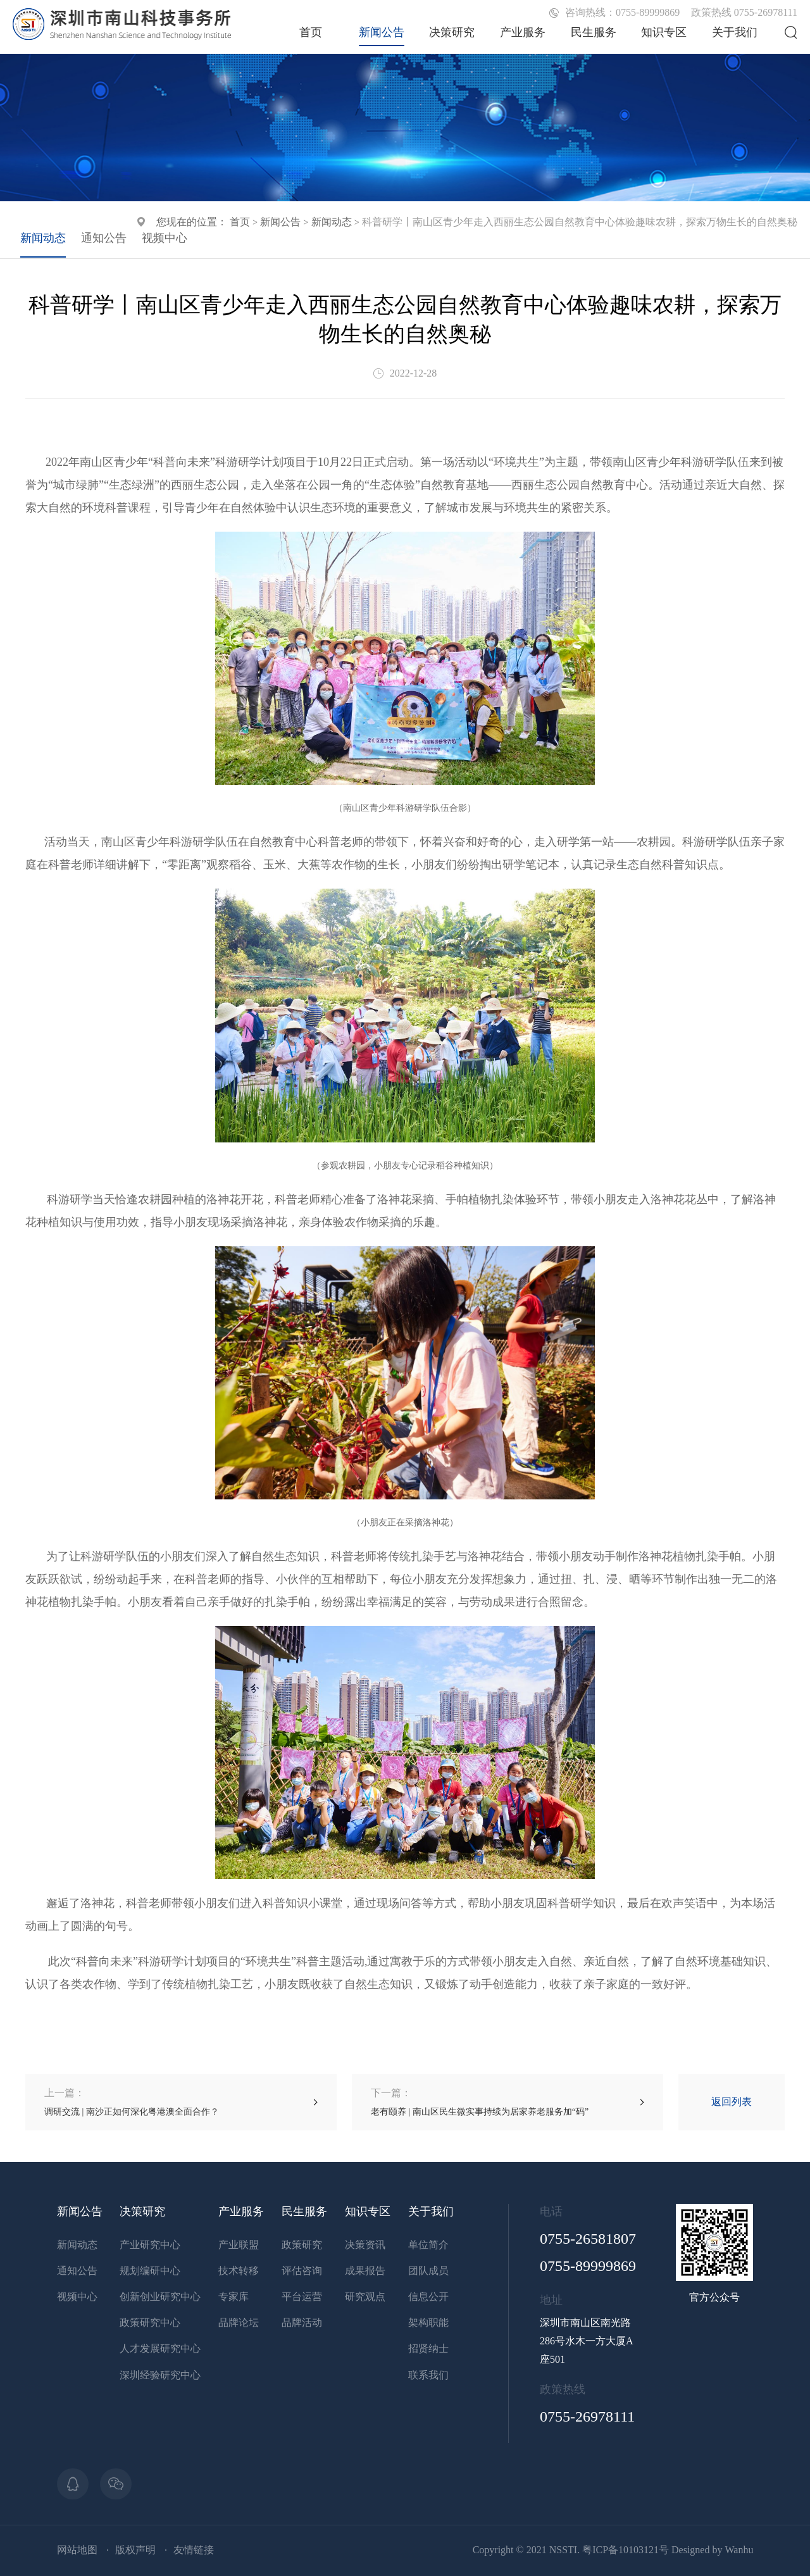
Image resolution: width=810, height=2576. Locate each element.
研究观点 (365, 2296)
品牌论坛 (238, 2322)
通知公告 (104, 238)
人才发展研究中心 (160, 2348)
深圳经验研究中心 (160, 2375)
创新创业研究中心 (160, 2296)
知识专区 (664, 32)
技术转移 (238, 2270)
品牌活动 (302, 2322)
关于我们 (734, 32)
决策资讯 (365, 2244)
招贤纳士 (428, 2348)
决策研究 (452, 32)
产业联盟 (238, 2244)
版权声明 (135, 2549)
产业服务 (522, 32)
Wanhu (739, 2549)
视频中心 (164, 238)
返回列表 (731, 2101)
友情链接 (193, 2549)
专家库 (233, 2296)
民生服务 (593, 32)
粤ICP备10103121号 (625, 2549)
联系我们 (428, 2375)
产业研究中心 (150, 2244)
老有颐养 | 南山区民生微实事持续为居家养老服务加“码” (480, 2101)
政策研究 (302, 2244)
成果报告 (365, 2270)
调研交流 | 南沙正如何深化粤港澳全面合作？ (131, 2101)
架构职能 (428, 2322)
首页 (310, 32)
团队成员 (428, 2270)
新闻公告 (381, 32)
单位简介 (428, 2244)
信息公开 (428, 2296)
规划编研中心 (150, 2270)
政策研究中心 (150, 2322)
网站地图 (77, 2549)
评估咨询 (302, 2270)
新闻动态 (331, 221)
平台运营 (302, 2296)
